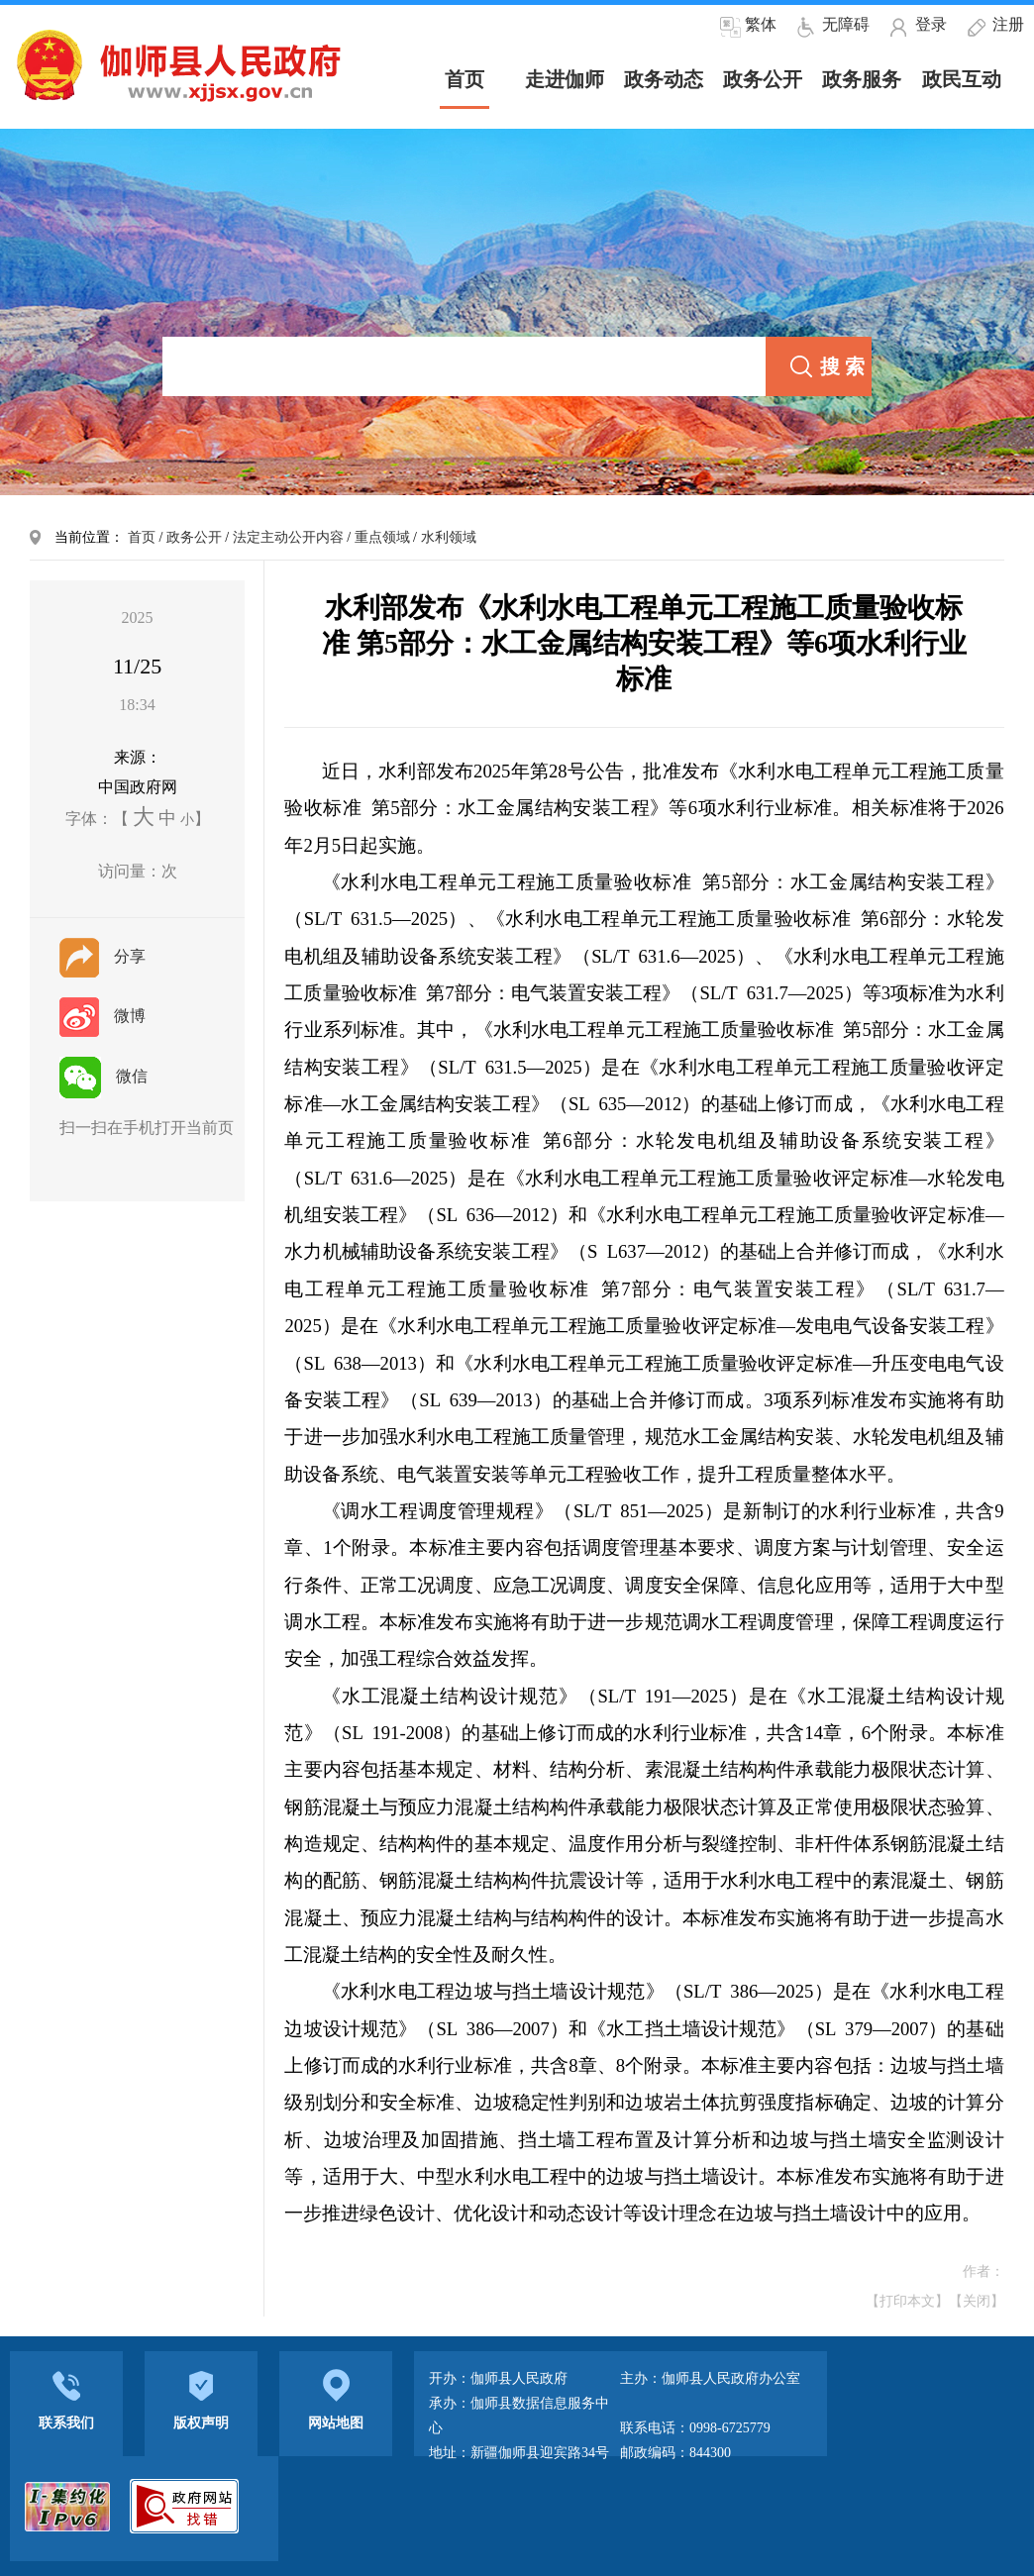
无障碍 (846, 24)
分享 (102, 956)
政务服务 (861, 79)
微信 (103, 1076)
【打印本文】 (907, 2301)
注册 (1008, 24)
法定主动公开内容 (288, 537)
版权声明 (201, 2398)
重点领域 (382, 537)
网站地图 (335, 2398)
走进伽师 (564, 79)
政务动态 (663, 79)
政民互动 (961, 79)
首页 (141, 537)
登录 (931, 24)
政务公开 (762, 79)
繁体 (760, 24)
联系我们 (66, 2398)
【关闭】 (976, 2301)
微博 (102, 1015)
